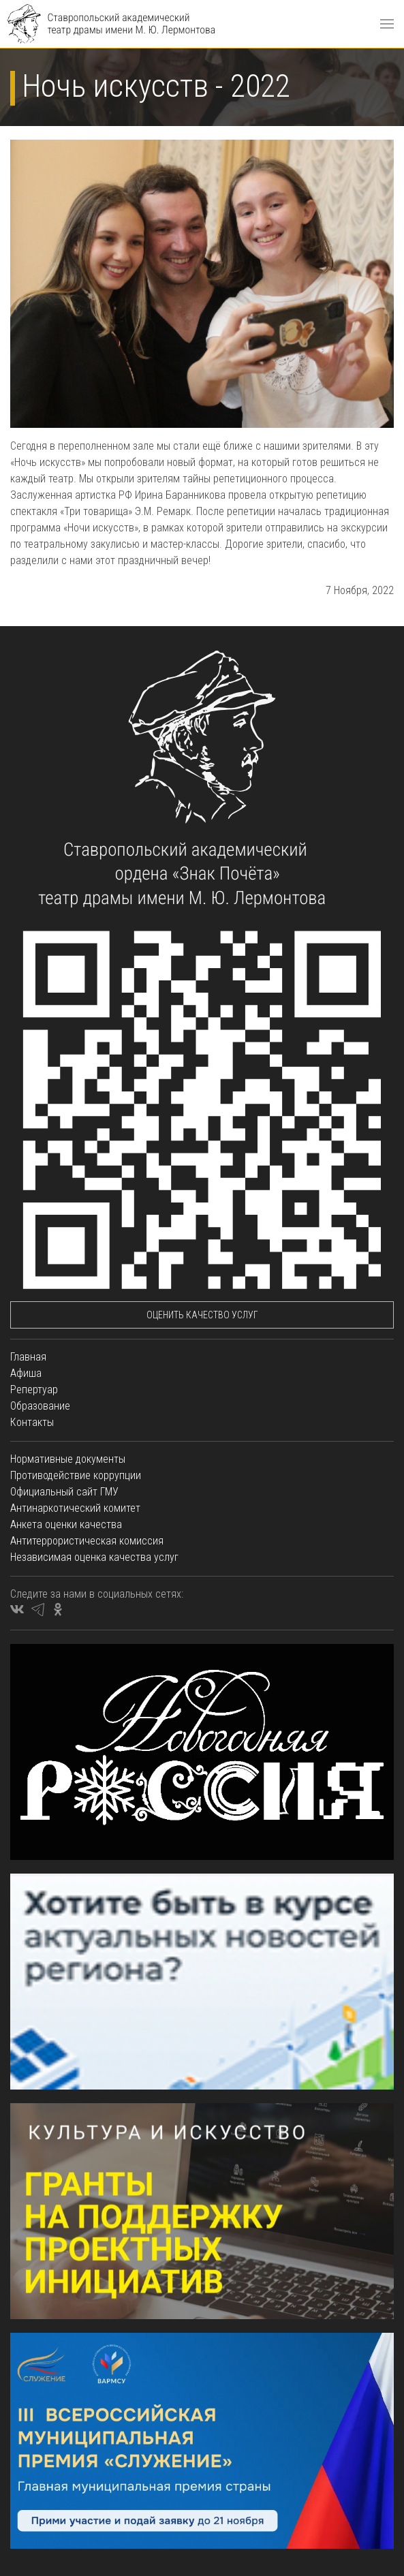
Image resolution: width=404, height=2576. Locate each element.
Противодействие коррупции (75, 1475)
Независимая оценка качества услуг (94, 1557)
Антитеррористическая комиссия (87, 1540)
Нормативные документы (67, 1459)
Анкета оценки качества (66, 1524)
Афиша (26, 1373)
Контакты (32, 1422)
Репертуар (34, 1389)
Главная (28, 1356)
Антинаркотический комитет (75, 1508)
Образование (40, 1405)
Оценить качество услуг (202, 1314)
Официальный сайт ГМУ (64, 1491)
